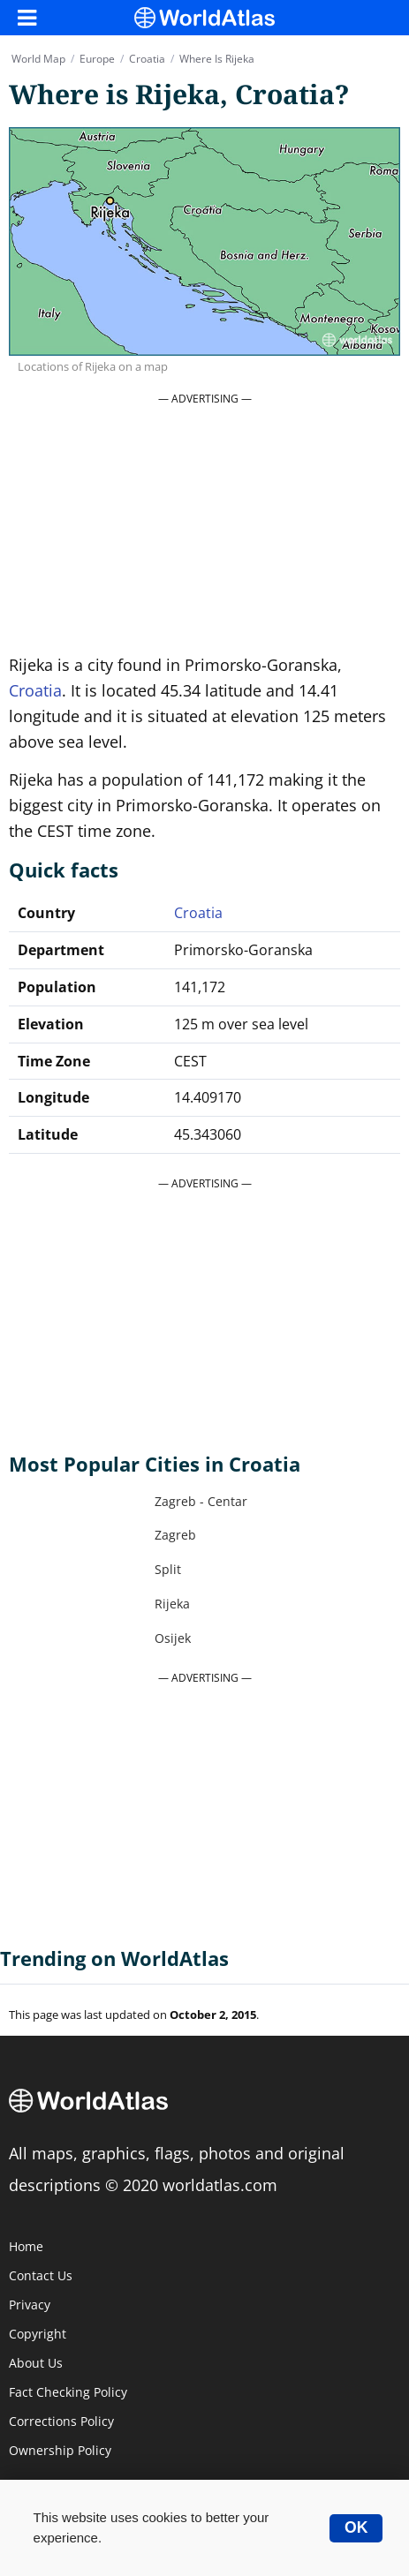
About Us (36, 2363)
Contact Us (40, 2276)
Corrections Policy (61, 2421)
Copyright (37, 2334)
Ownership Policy (60, 2451)
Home (26, 2247)
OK (356, 2527)
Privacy (29, 2305)
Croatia (35, 690)
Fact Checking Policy (68, 2392)
